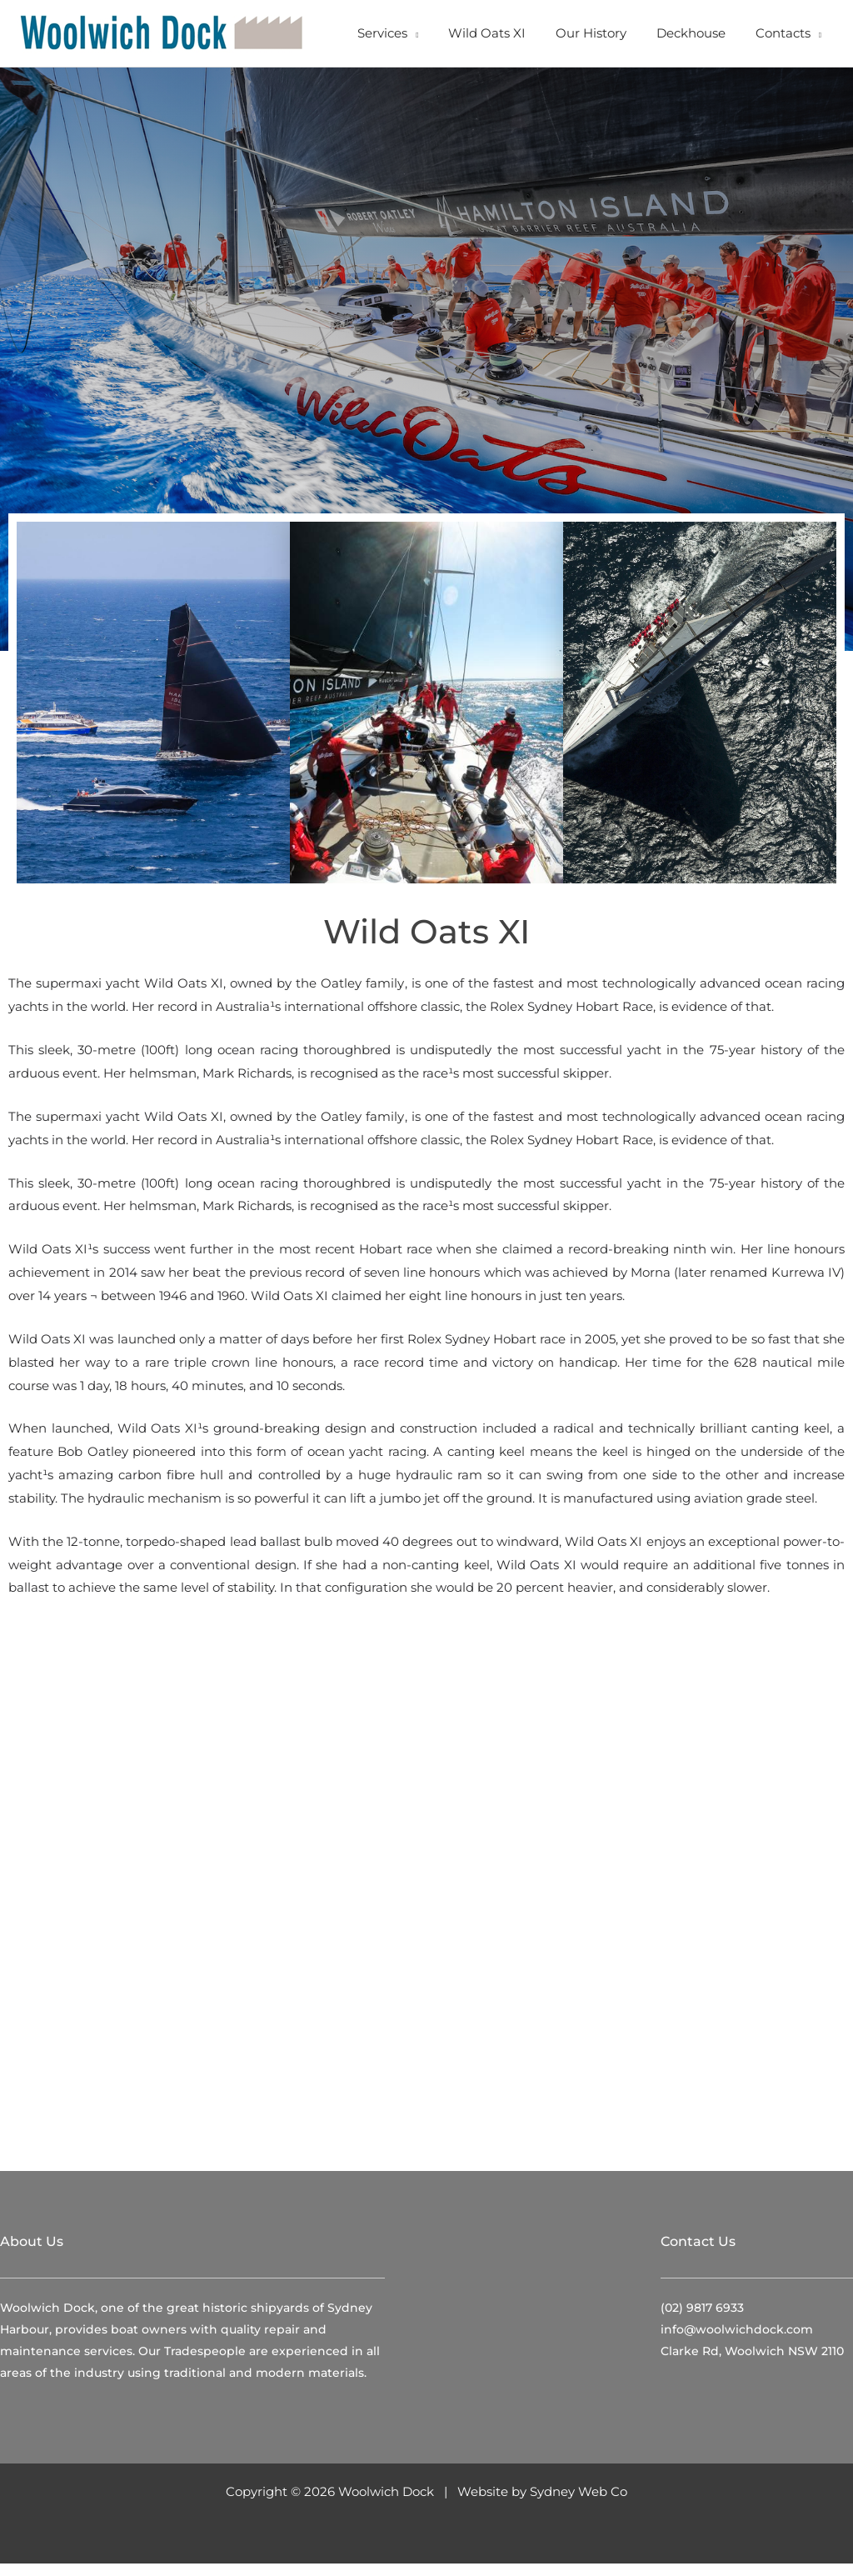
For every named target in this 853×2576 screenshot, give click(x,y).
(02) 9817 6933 (702, 2320)
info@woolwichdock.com (737, 2342)
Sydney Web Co (578, 2504)
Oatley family (363, 996)
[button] (434, 33)
